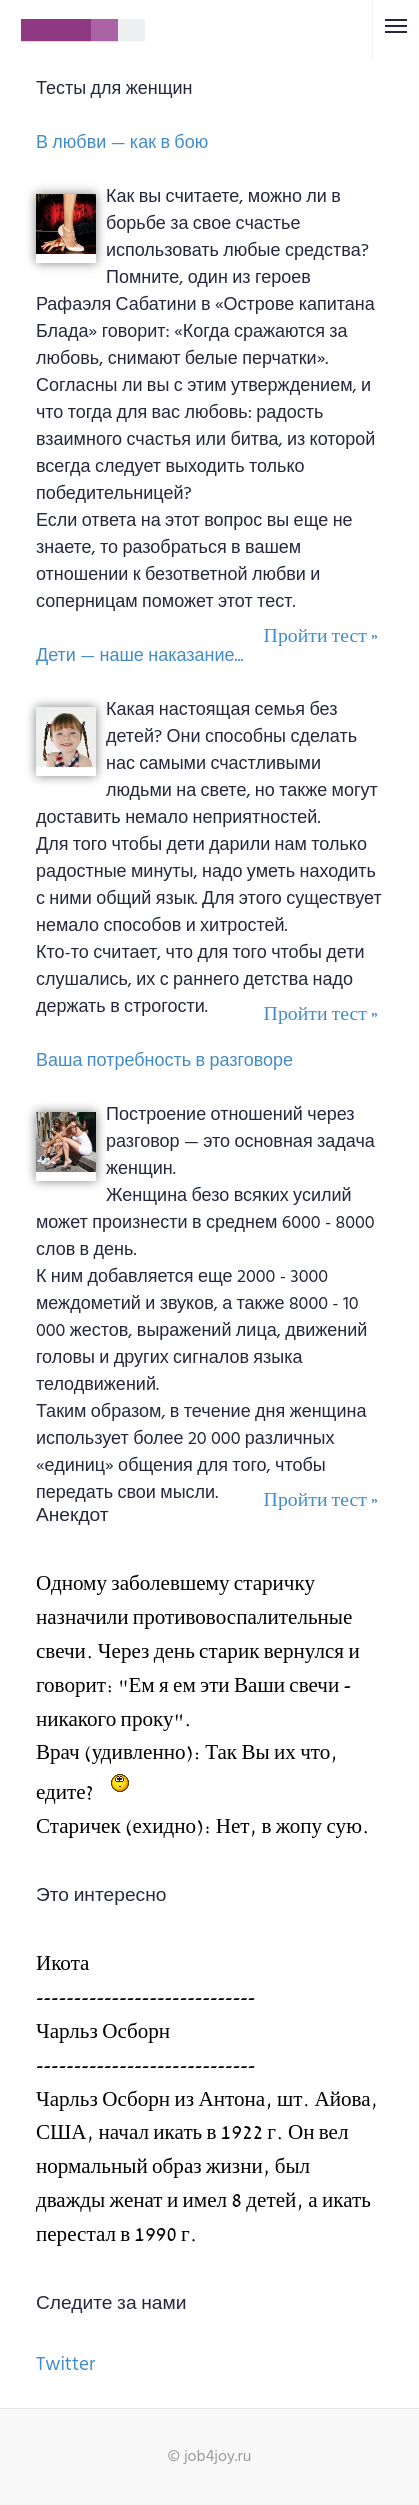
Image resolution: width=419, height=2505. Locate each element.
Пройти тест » (321, 636)
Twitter (65, 2365)
